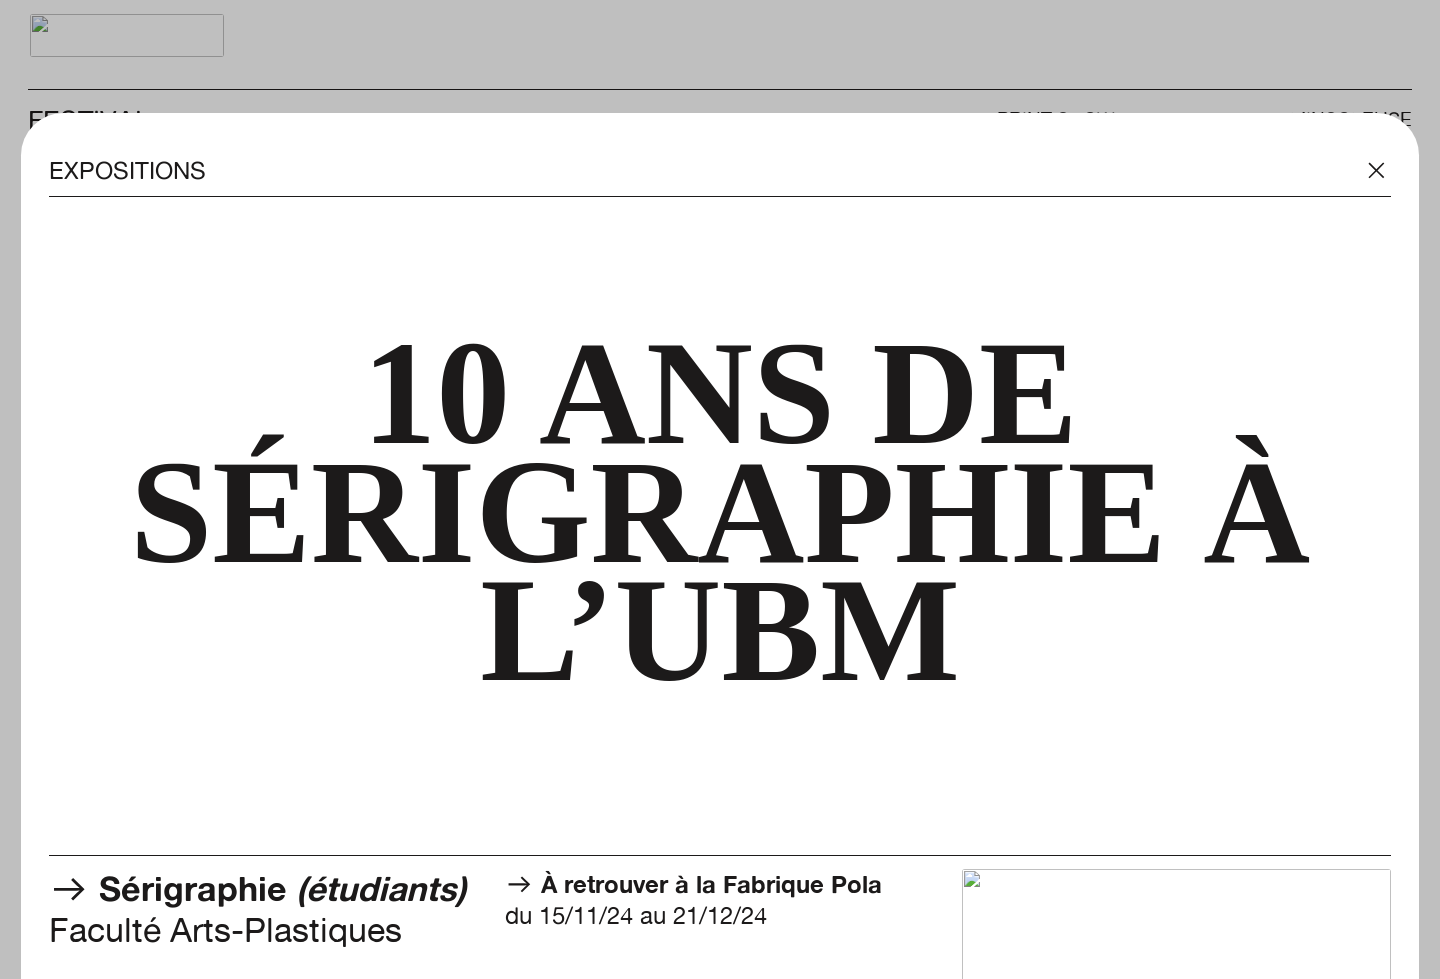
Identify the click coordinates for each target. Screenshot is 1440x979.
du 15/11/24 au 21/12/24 (693, 900)
